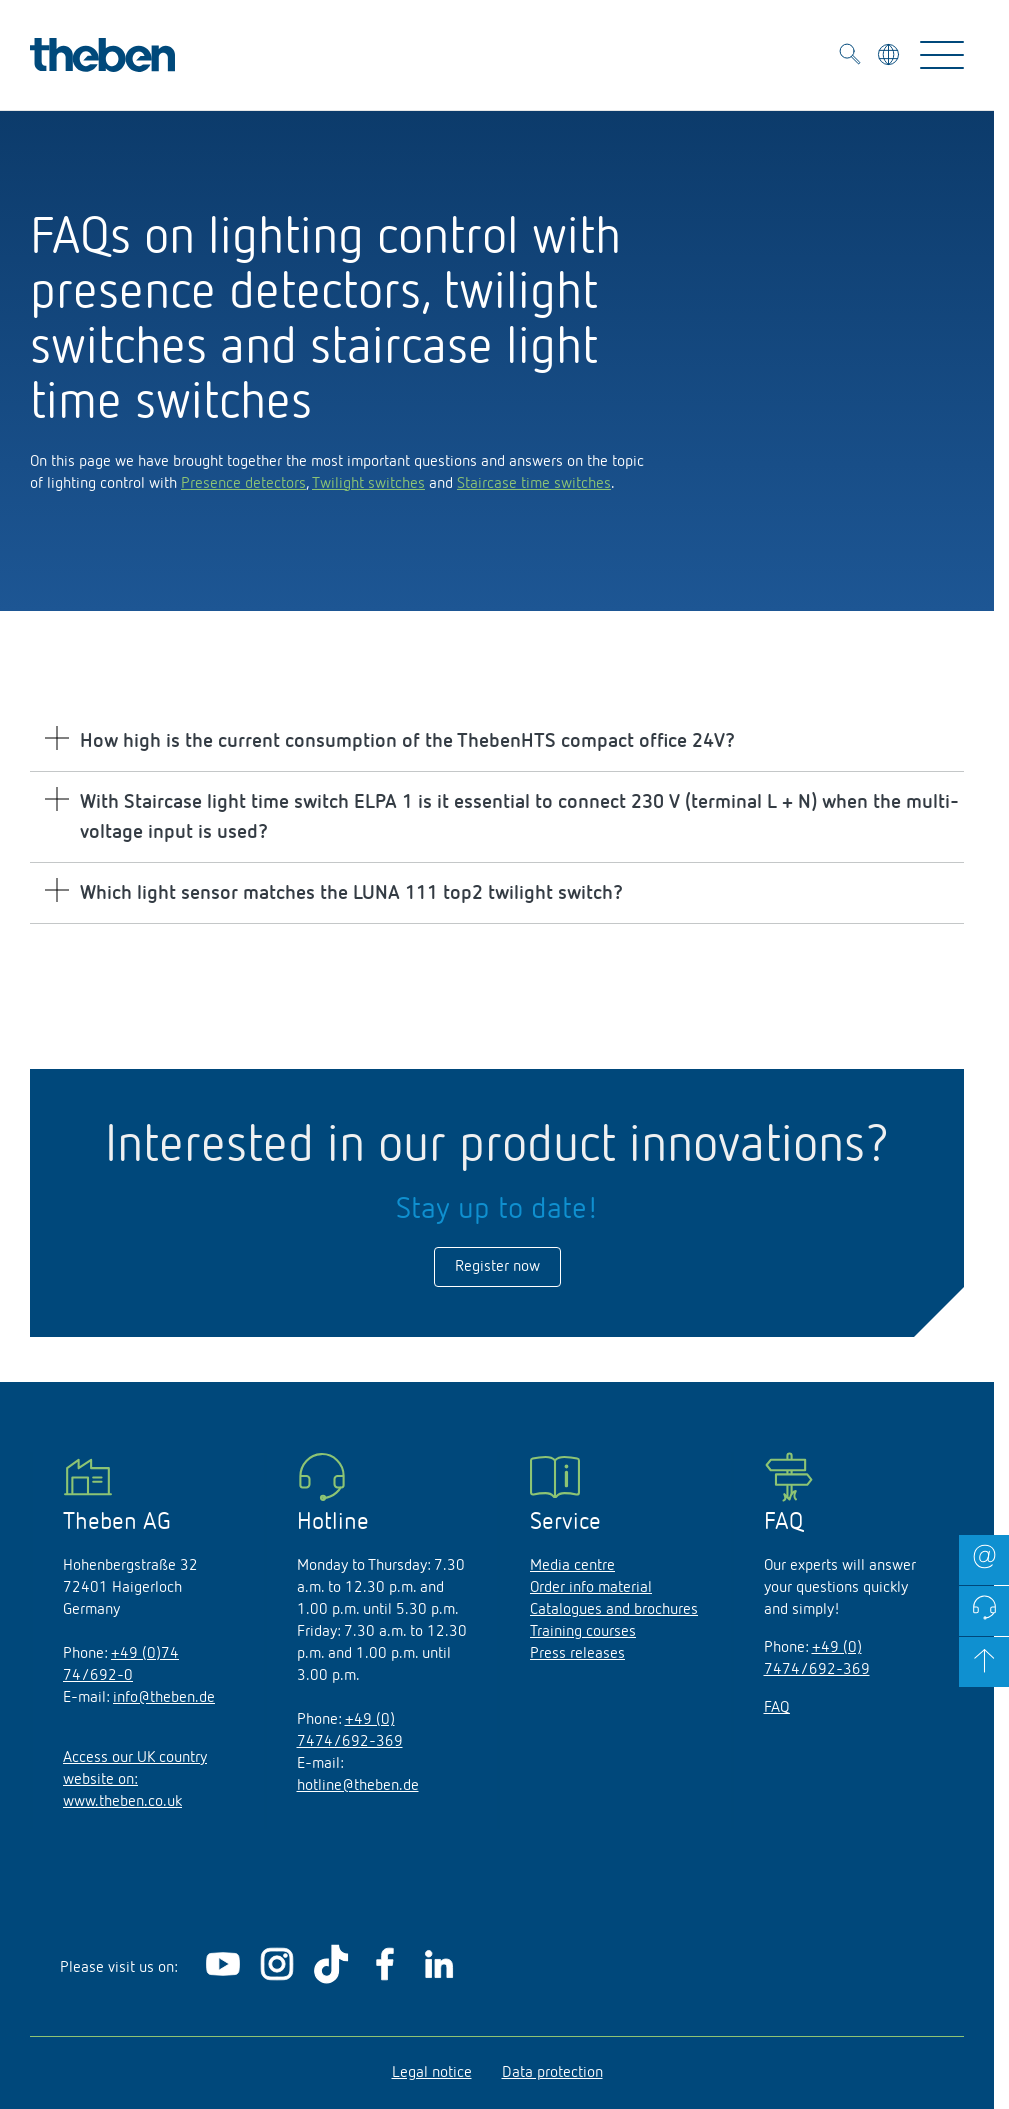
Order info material (591, 1588)
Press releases (577, 1654)
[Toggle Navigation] (942, 55)
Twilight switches (368, 484)
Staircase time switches (534, 484)
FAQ (777, 1708)
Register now (497, 1267)
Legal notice (432, 2073)
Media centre (572, 1566)
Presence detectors (243, 484)
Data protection (552, 2073)
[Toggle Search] (850, 57)
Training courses (583, 1632)
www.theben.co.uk (122, 1802)
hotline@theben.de (358, 1786)
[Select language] (890, 58)
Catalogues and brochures (614, 1610)
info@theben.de (164, 1698)
